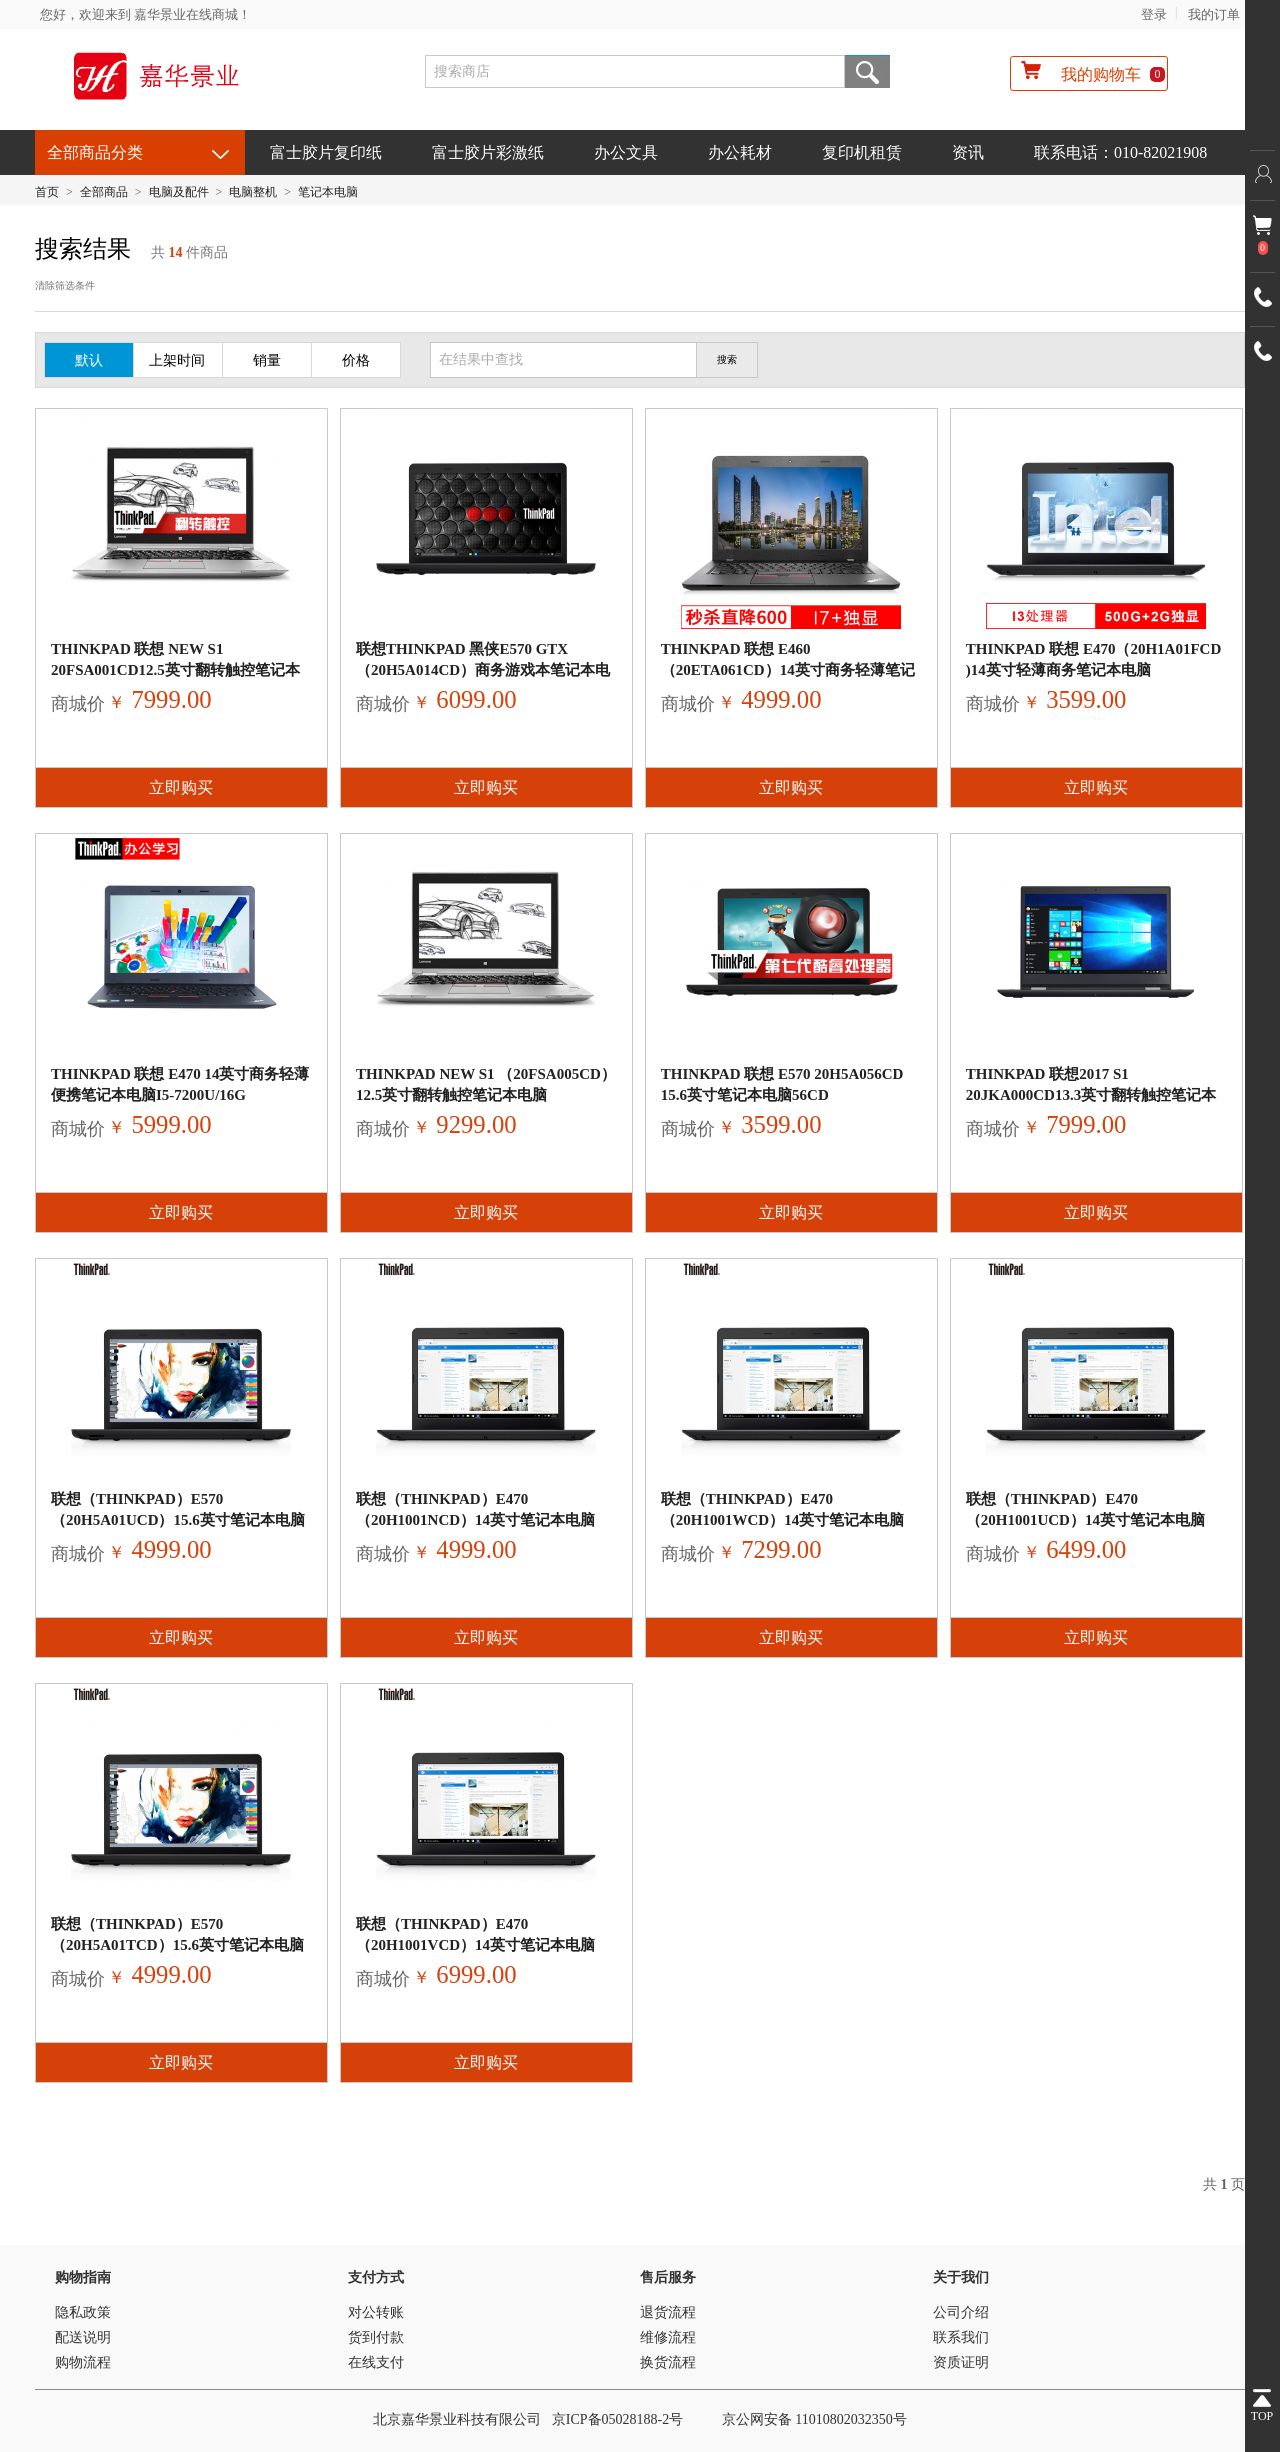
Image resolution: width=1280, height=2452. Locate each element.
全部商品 (104, 192)
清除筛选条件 (65, 285)
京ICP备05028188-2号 (617, 2419)
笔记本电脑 (328, 192)
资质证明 (961, 2362)
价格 (356, 360)
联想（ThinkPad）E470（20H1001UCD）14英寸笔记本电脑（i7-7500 (1085, 1520)
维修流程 (668, 2337)
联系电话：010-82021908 (1120, 152)
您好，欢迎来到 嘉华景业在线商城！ (145, 14)
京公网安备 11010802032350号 (814, 2419)
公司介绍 (961, 2312)
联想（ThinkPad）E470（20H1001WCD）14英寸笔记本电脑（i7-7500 (782, 1520)
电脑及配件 (179, 192)
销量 (267, 360)
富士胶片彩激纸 (488, 152)
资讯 (968, 152)
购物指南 (83, 2277)
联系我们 (961, 2337)
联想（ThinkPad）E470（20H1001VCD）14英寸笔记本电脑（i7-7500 (475, 1945)
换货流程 (668, 2362)
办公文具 (626, 152)
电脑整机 (253, 192)
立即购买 (181, 787)
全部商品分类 (95, 152)
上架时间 (177, 360)
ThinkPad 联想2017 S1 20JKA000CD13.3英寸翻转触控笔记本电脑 (1091, 1095)
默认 (89, 360)
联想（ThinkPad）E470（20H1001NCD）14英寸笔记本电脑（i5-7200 (475, 1520)
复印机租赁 (862, 152)
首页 (47, 192)
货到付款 (376, 2337)
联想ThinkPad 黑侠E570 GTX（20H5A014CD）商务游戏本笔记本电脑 (483, 670)
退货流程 (668, 2312)
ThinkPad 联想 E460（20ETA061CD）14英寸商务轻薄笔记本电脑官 (788, 670)
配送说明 (83, 2337)
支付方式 (376, 2277)
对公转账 (376, 2312)
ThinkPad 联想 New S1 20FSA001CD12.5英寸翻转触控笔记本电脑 (175, 670)
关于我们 (961, 2277)
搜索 (867, 71)
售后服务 (668, 2277)
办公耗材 (740, 152)
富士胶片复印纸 (326, 152)
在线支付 (376, 2362)
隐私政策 (83, 2312)
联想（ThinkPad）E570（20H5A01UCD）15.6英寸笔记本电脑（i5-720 (178, 1520)
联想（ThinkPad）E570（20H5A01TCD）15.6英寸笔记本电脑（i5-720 (177, 1945)
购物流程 (83, 2362)
